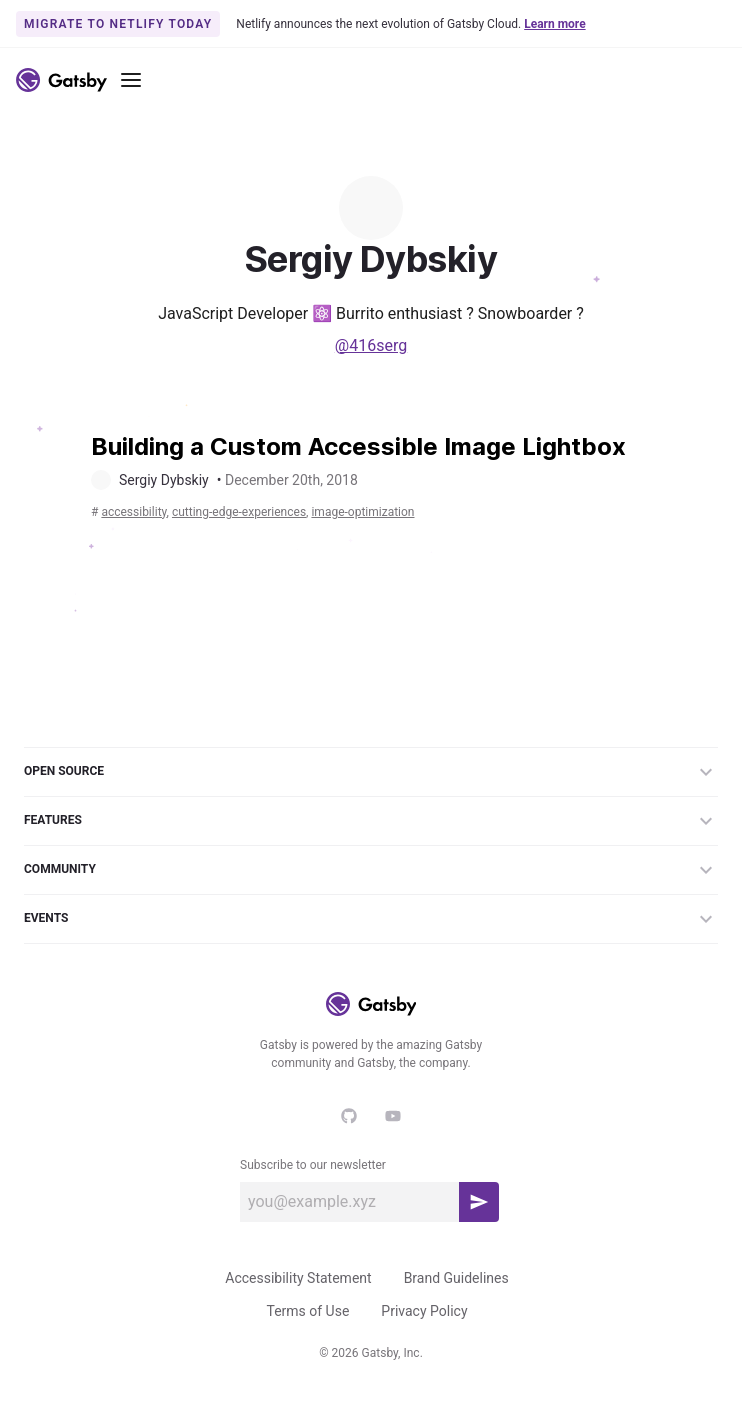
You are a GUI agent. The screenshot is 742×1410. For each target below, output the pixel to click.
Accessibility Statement (298, 1278)
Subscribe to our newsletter (313, 1165)
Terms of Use (307, 1311)
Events (371, 919)
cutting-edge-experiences (239, 512)
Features (371, 821)
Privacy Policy (424, 1311)
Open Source (371, 772)
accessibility (133, 512)
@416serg (371, 345)
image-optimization (362, 512)
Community (371, 870)
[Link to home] (61, 80)
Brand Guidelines (456, 1278)
